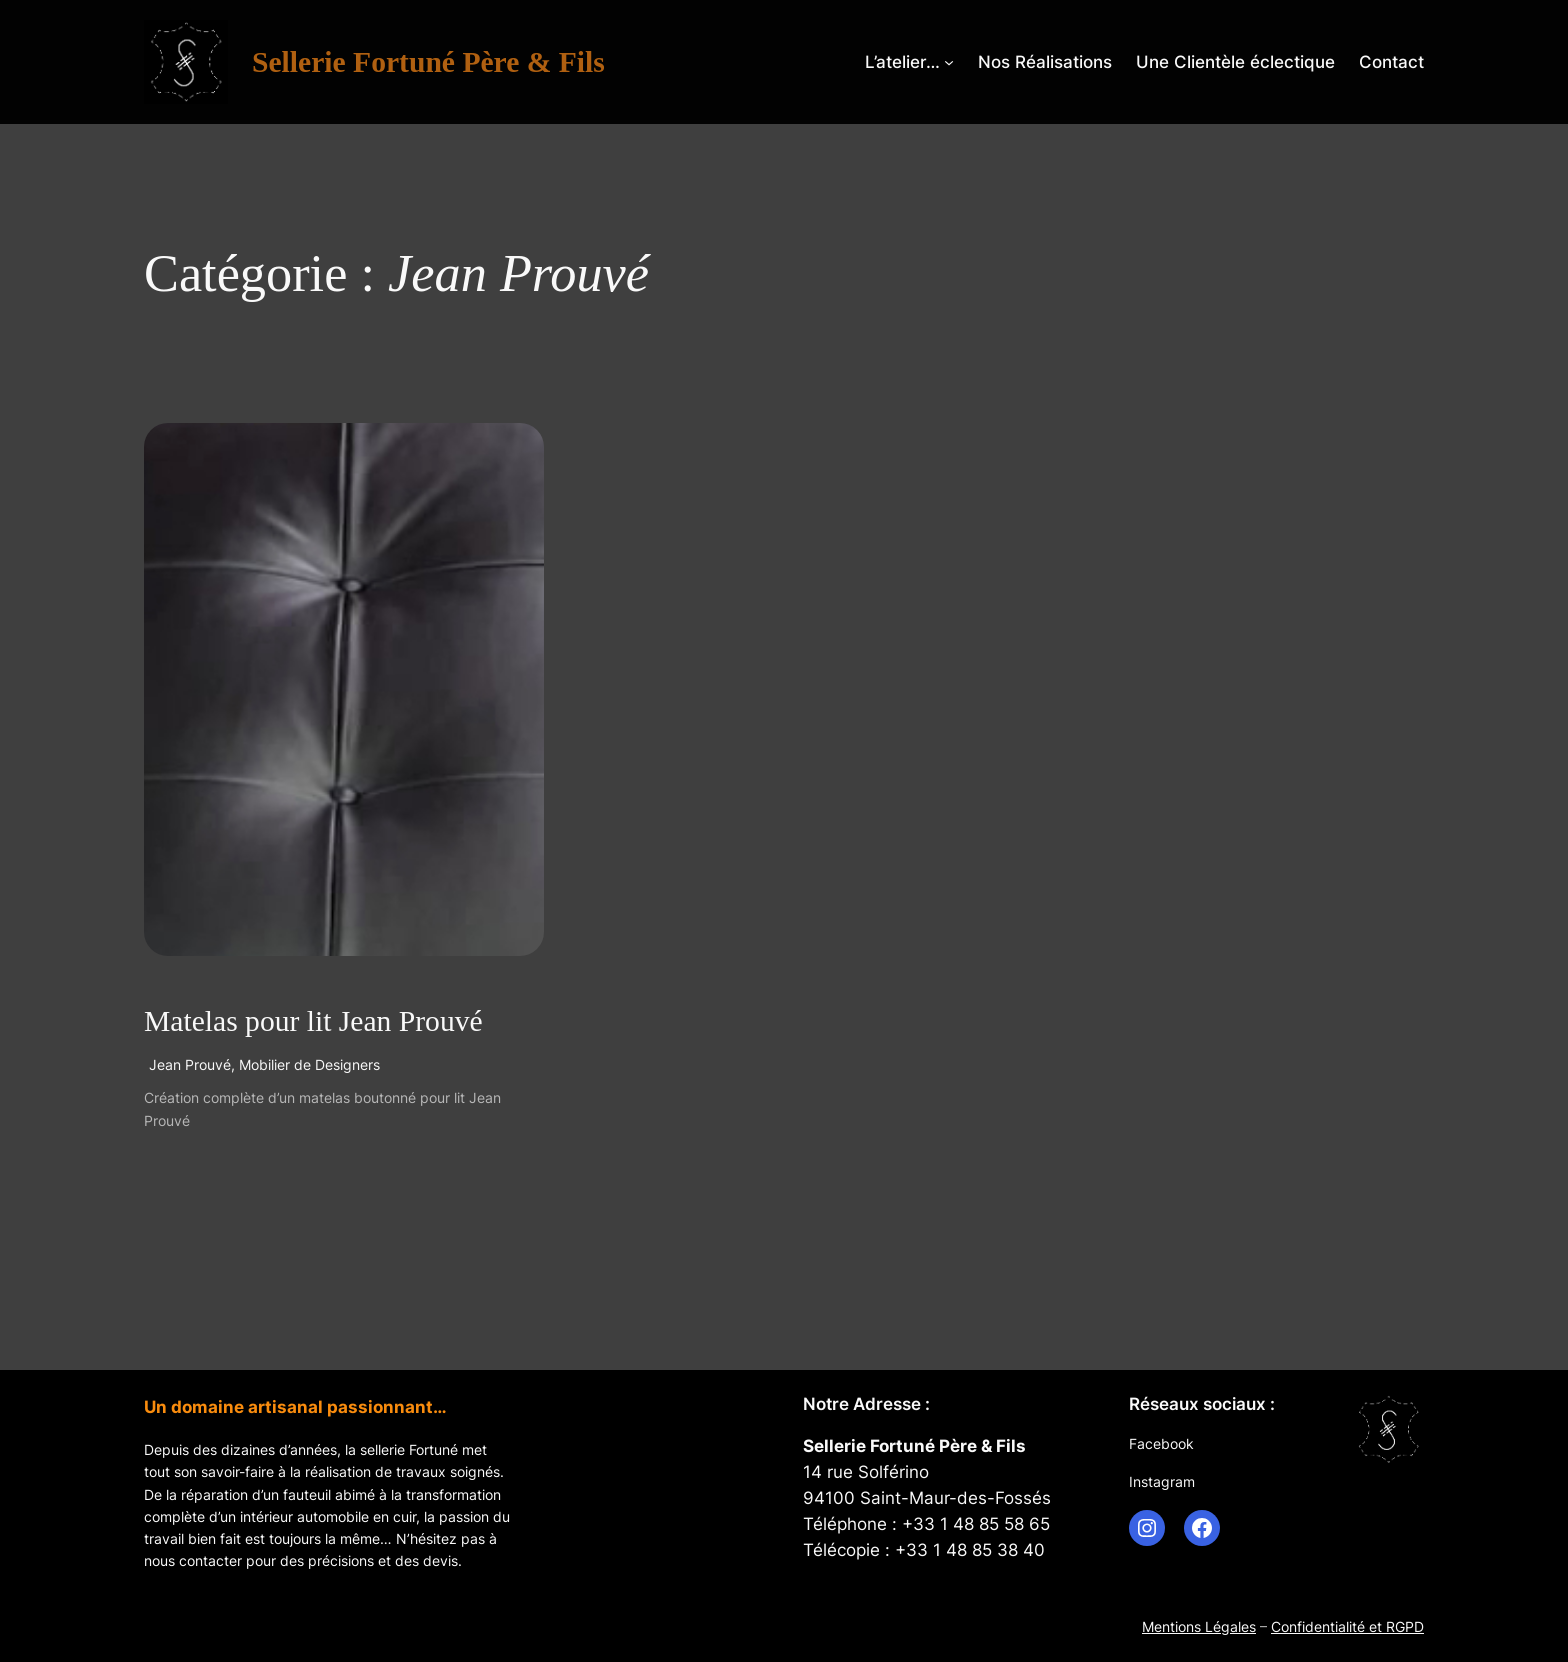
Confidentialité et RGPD (1347, 1626)
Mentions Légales (1199, 1626)
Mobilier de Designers (309, 1064)
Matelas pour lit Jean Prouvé (313, 1021)
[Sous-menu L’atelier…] (949, 62)
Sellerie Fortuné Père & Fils (428, 62)
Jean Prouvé (190, 1064)
